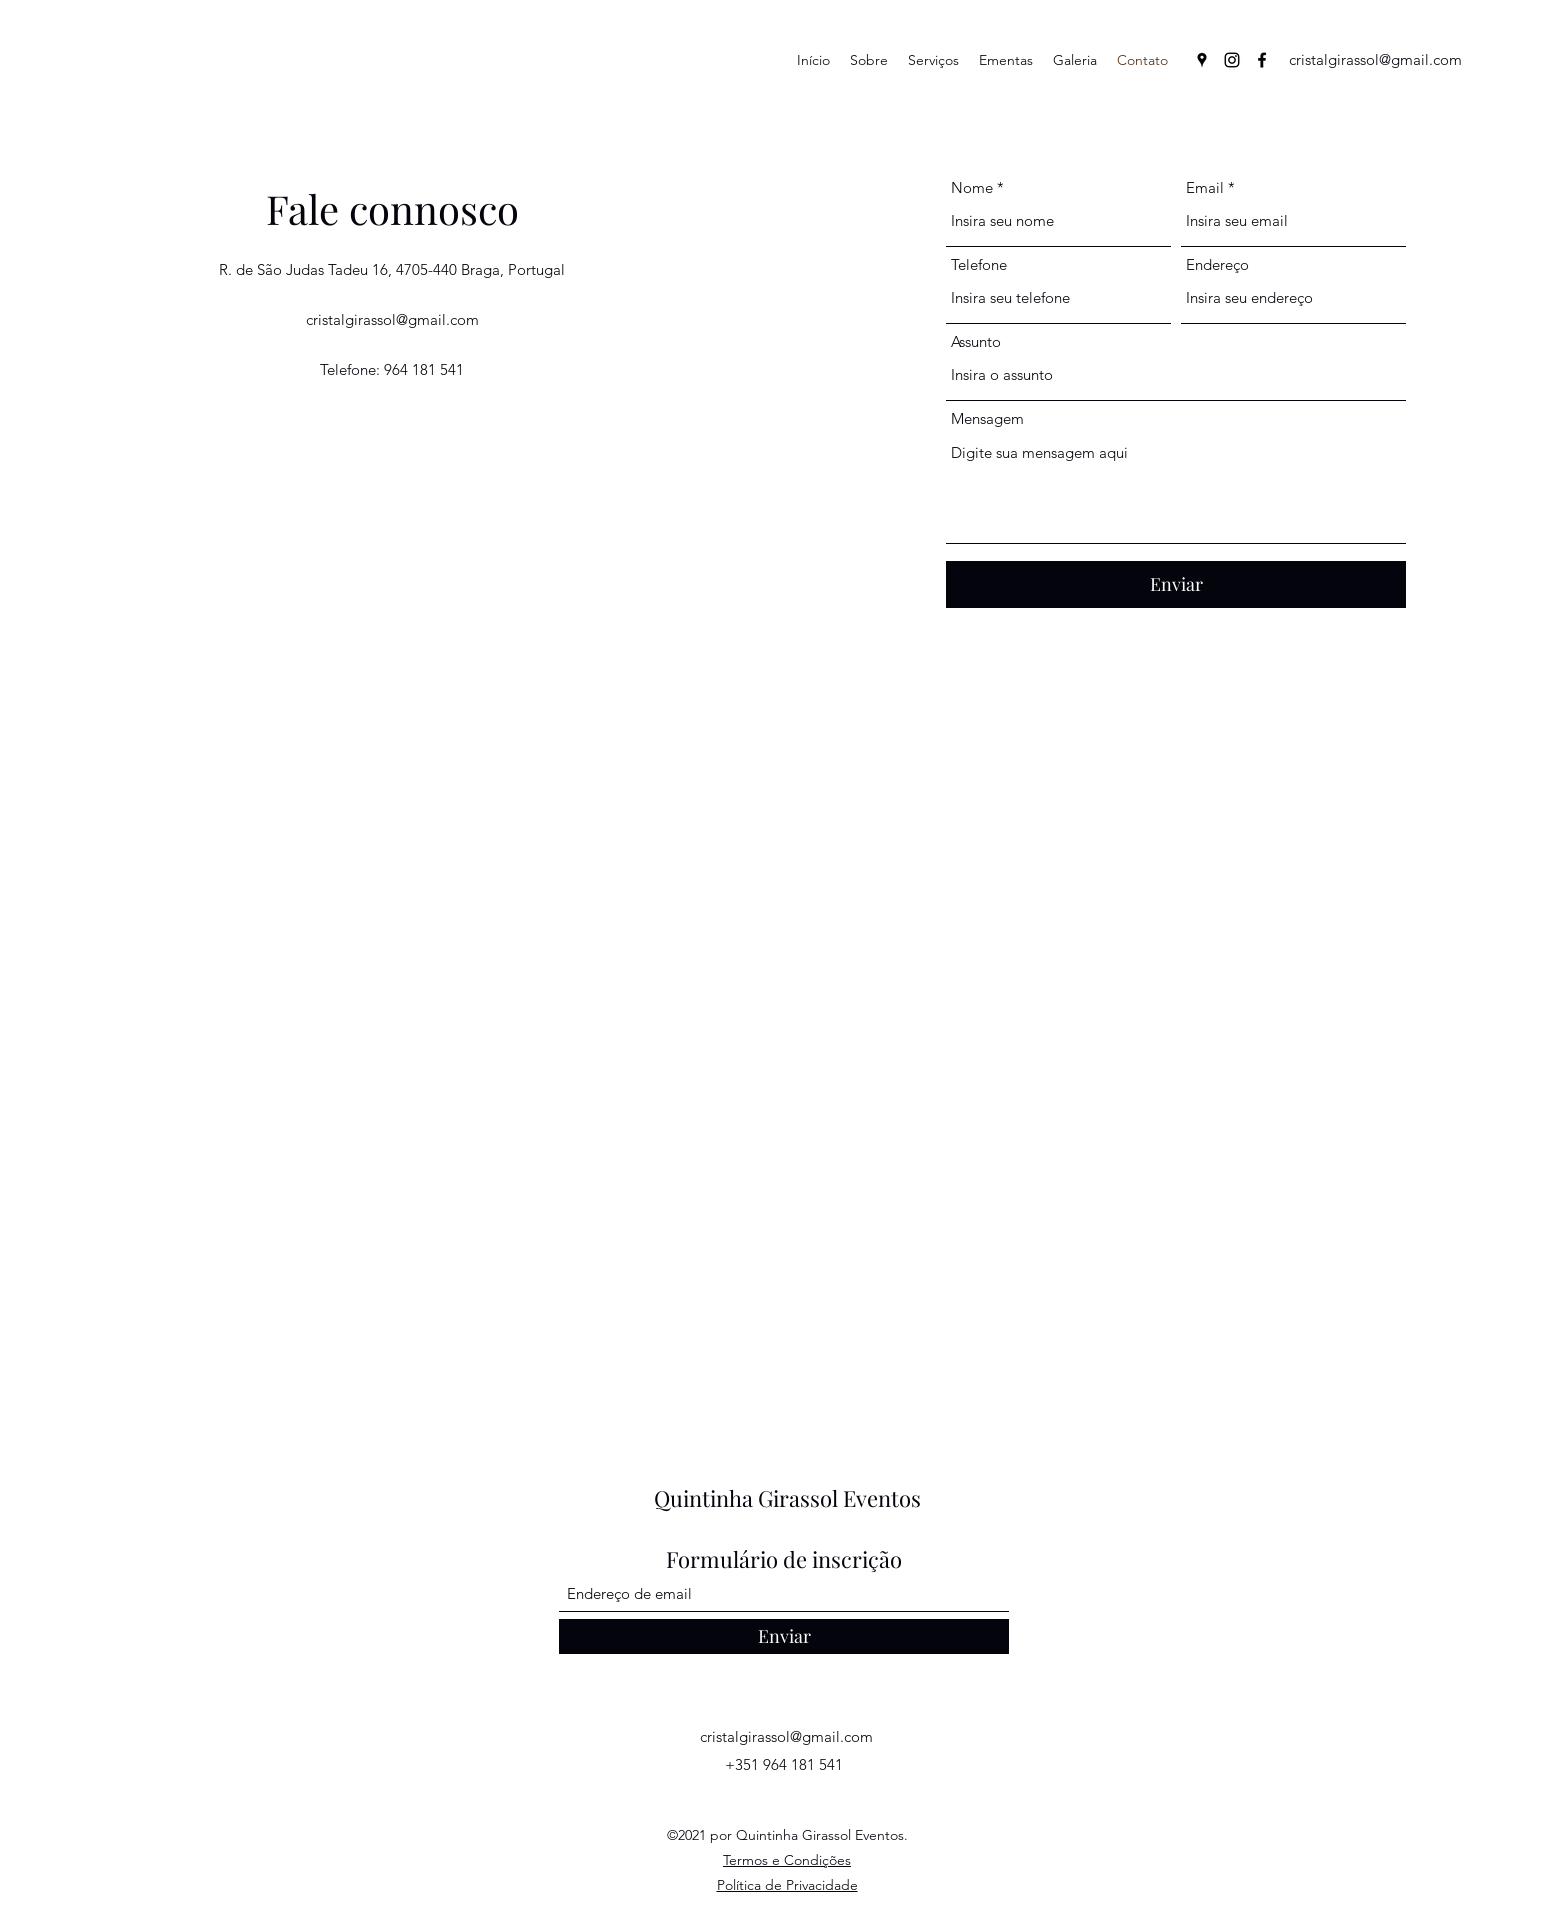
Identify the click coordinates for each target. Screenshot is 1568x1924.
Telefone (979, 264)
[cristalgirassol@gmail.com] (1375, 60)
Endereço (1217, 264)
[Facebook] (1262, 60)
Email (1205, 187)
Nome (972, 187)
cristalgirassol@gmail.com (392, 319)
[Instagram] (1232, 60)
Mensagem (987, 418)
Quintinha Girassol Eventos (787, 1498)
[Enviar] (1176, 584)
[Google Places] (1202, 60)
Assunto (976, 341)
